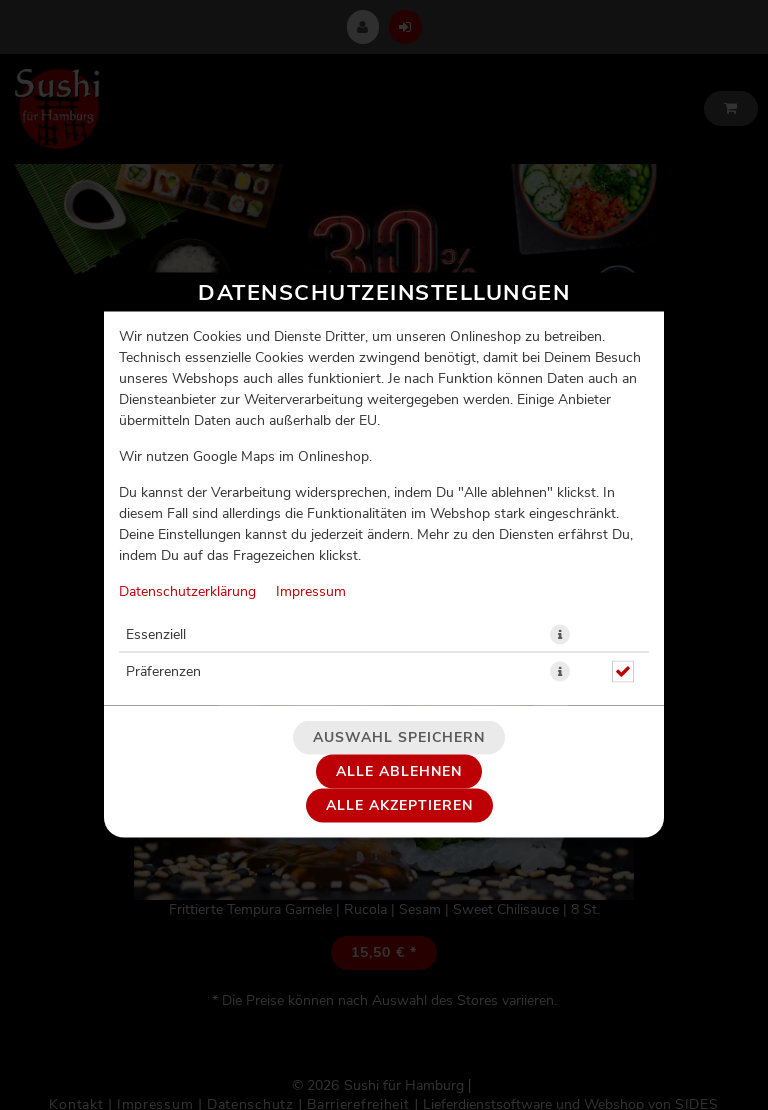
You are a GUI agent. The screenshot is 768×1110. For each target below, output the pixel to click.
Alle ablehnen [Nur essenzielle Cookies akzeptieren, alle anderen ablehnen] (399, 772)
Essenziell (156, 635)
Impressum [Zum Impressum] (311, 592)
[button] (560, 635)
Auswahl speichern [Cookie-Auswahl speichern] (399, 738)
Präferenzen (163, 672)
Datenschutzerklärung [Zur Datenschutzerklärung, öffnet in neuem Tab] (187, 592)
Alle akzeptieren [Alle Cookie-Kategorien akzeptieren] (399, 806)
